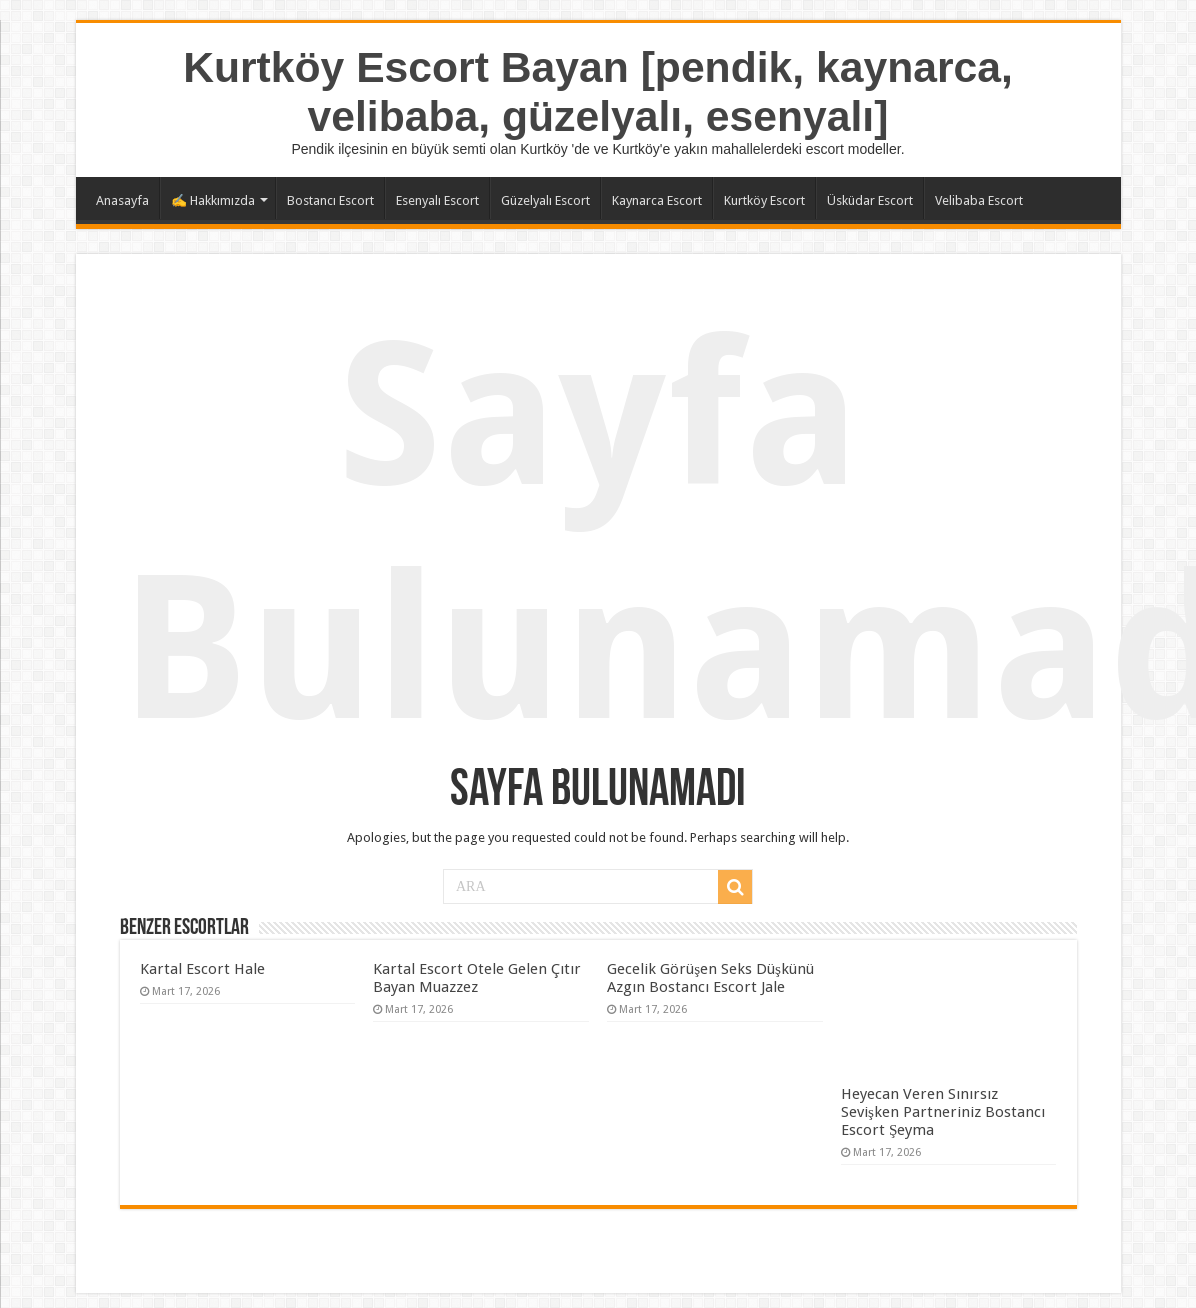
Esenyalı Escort (437, 200)
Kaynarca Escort (657, 200)
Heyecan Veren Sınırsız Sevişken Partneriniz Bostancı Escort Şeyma (943, 1112)
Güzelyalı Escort (545, 200)
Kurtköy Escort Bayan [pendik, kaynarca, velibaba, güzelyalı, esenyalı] (598, 91)
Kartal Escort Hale (202, 969)
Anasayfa (122, 200)
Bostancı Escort (330, 200)
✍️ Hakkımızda (213, 200)
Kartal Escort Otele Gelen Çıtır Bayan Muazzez (477, 978)
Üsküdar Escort (870, 200)
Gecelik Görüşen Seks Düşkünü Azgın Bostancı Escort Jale (710, 978)
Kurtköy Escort (764, 200)
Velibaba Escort (979, 200)
